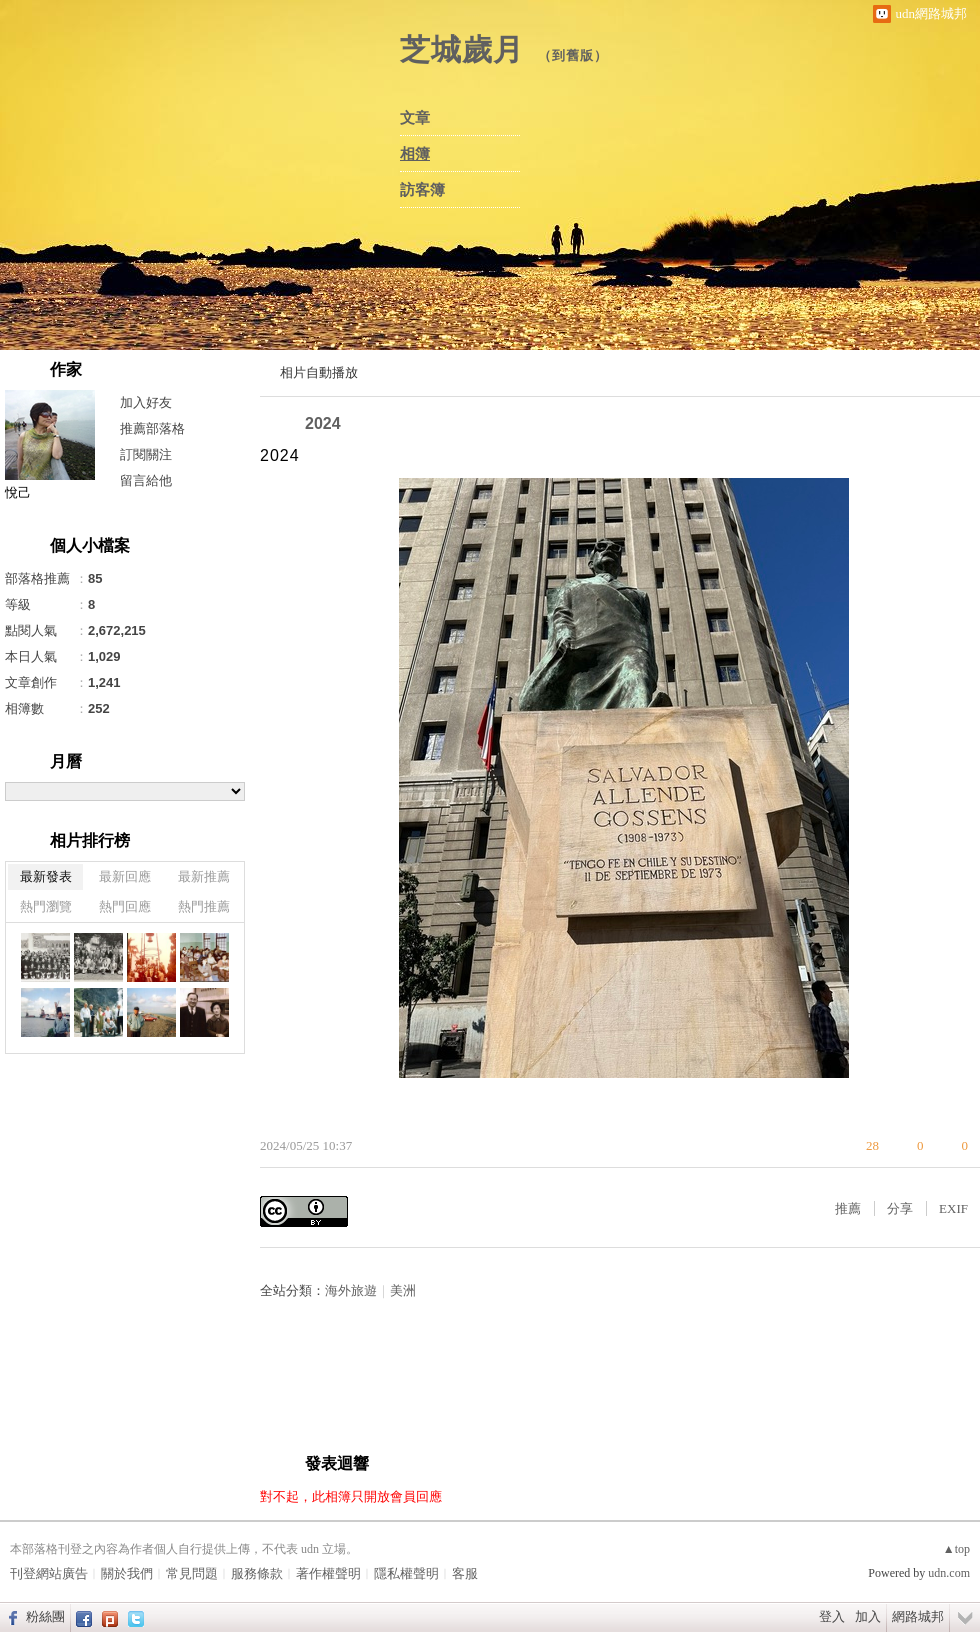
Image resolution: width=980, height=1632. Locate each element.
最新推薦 (204, 876)
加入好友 (146, 402)
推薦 (848, 1208)
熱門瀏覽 (46, 906)
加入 (868, 1616)
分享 (900, 1208)
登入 (832, 1616)
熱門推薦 (204, 906)
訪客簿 (422, 190)
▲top (956, 1549)
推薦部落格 (152, 428)
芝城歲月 (462, 49)
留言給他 (146, 480)
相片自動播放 (319, 372)
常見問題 (192, 1573)
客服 (465, 1573)
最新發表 (46, 876)
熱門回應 (125, 906)
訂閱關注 (146, 454)
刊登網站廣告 (49, 1573)
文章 (415, 118)
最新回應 (125, 876)
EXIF (953, 1208)
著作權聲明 (328, 1573)
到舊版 (573, 55)
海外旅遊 (351, 1290)
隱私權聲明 (406, 1573)
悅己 (18, 492)
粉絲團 (45, 1616)
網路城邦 (918, 1616)
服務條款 (257, 1573)
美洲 (403, 1290)
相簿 (415, 154)
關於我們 (127, 1573)
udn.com (949, 1573)
